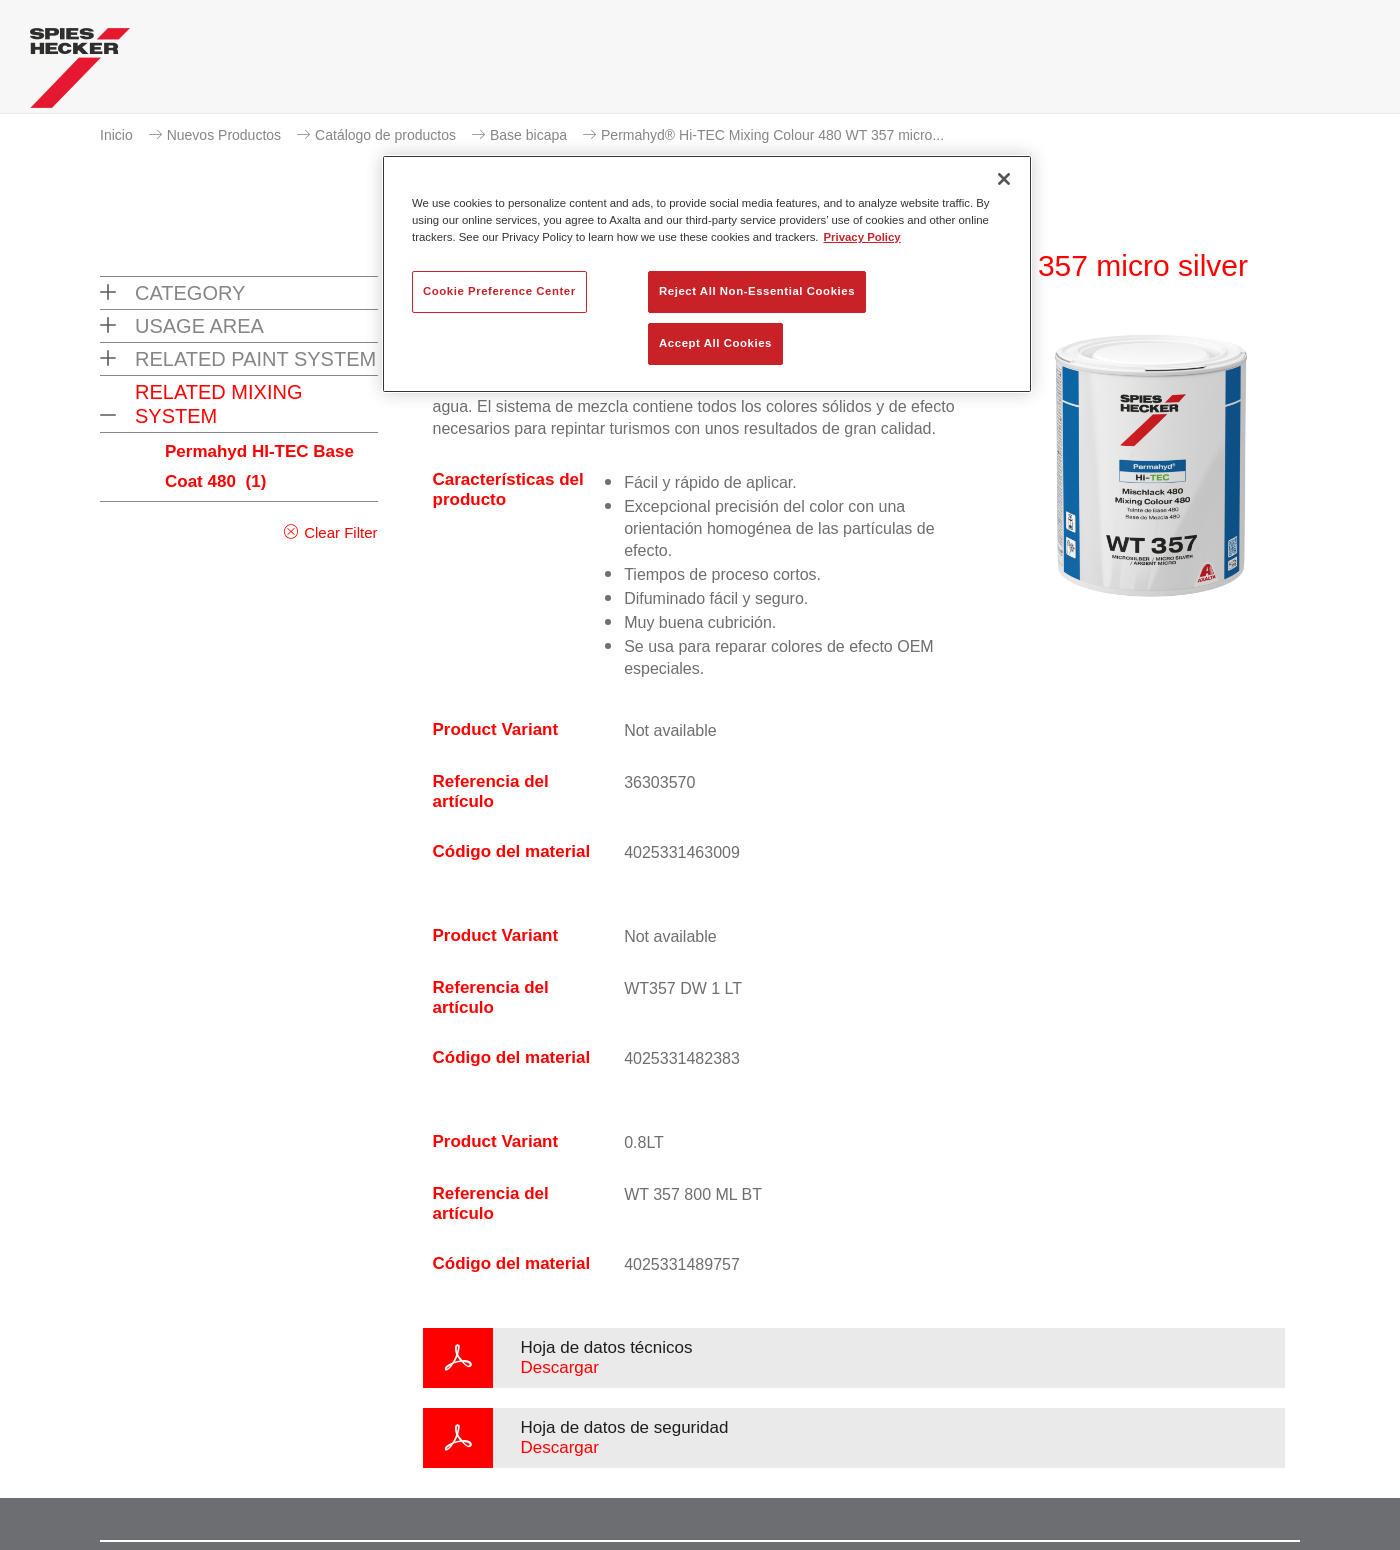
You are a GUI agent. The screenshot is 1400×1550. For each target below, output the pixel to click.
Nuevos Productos (224, 135)
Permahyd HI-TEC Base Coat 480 (259, 466)
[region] (707, 274)
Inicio (116, 135)
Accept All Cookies (715, 343)
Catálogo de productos (385, 135)
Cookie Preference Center (499, 291)
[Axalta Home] (80, 73)
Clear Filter (340, 532)
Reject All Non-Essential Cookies (757, 291)
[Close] (1004, 179)
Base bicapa (528, 135)
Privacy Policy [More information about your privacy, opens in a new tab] (862, 237)
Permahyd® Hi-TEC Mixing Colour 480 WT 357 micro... (772, 135)
